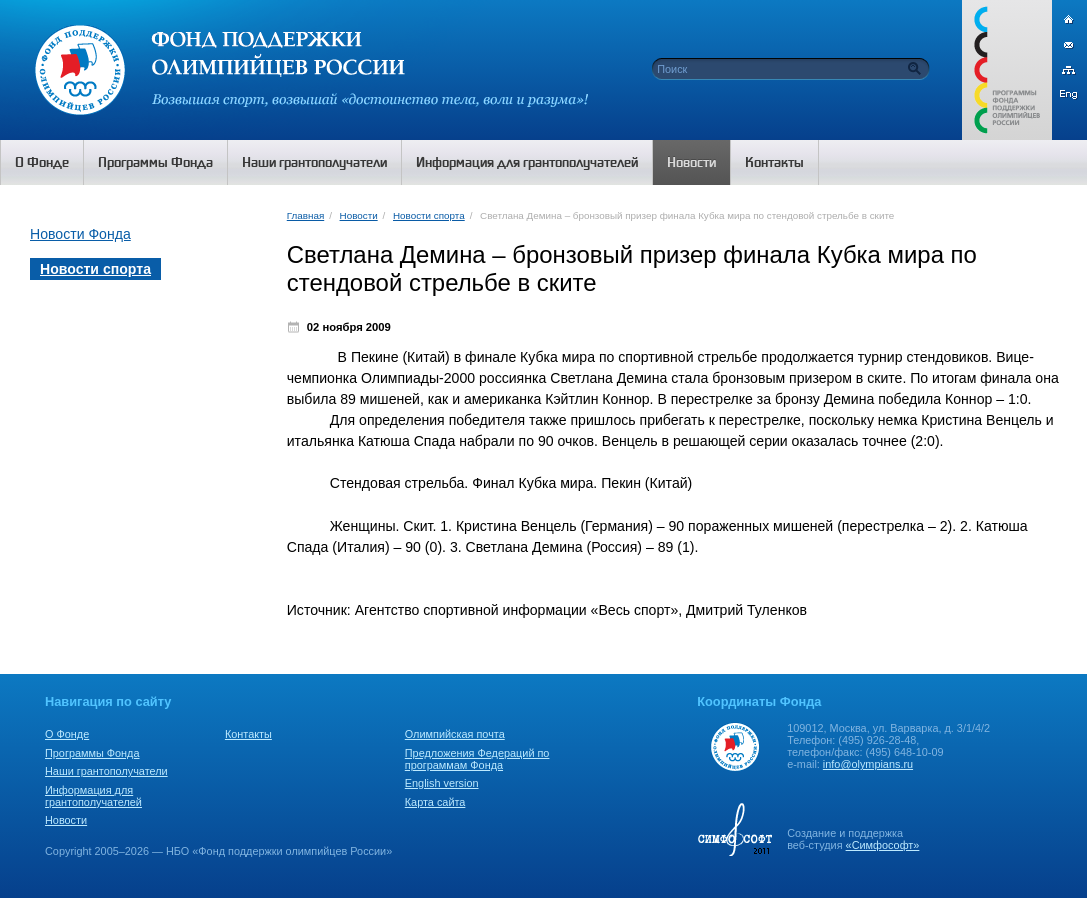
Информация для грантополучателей (93, 796)
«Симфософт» (883, 845)
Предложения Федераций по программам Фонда (477, 759)
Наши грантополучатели (106, 771)
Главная (305, 215)
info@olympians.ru (868, 764)
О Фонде (67, 734)
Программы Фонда (92, 753)
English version (442, 783)
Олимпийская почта (455, 734)
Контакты (248, 734)
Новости (359, 215)
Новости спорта (429, 215)
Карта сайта (435, 802)
